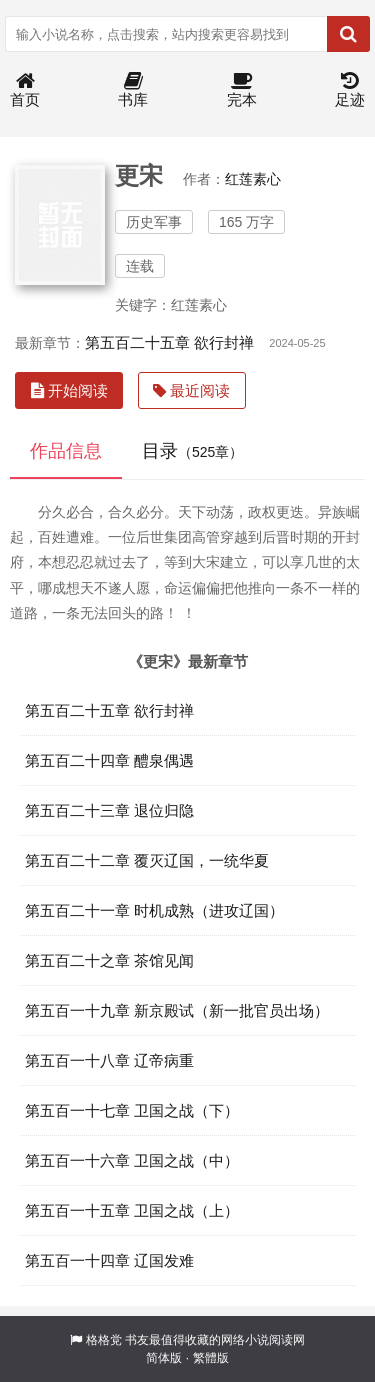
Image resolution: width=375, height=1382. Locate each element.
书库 (133, 90)
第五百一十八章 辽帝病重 (109, 1060)
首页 (25, 90)
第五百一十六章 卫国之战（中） (132, 1160)
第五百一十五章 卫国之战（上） (132, 1210)
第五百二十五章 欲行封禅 (169, 342)
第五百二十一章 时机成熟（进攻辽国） (154, 910)
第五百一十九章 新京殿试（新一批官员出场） (177, 1010)
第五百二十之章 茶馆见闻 (109, 960)
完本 (242, 90)
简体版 (164, 1358)
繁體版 (211, 1358)
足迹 (350, 90)
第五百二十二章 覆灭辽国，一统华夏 (147, 860)
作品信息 (66, 451)
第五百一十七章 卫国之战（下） (132, 1110)
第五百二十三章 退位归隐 (109, 810)
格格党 (104, 1340)
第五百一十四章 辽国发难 (109, 1260)
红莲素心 (253, 179)
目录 (192, 451)
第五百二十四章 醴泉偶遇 (109, 760)
